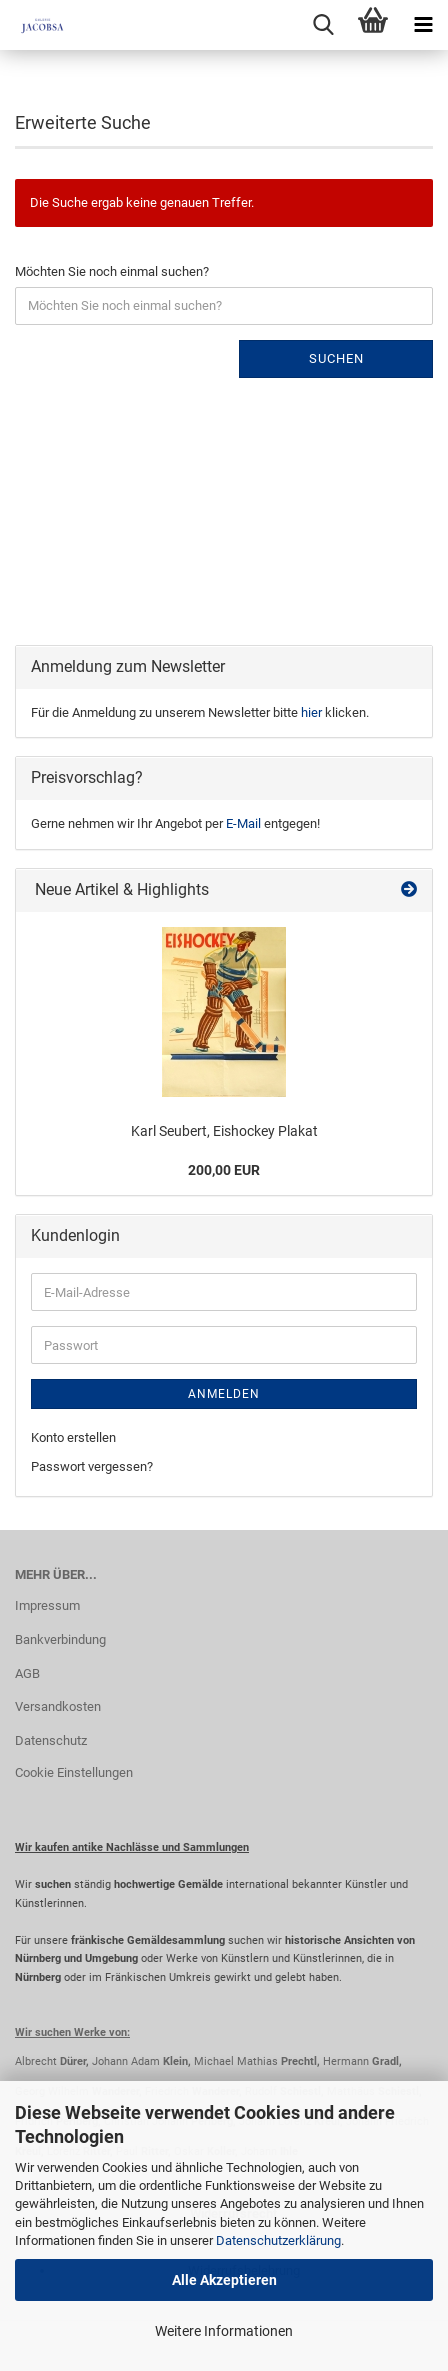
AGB (27, 1673)
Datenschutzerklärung (278, 2240)
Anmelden (224, 1394)
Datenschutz (51, 1740)
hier (311, 712)
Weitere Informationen (224, 2331)
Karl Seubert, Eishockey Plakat (224, 1131)
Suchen (336, 358)
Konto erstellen (73, 1437)
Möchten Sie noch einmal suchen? (112, 271)
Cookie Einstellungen (74, 1772)
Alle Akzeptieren (224, 2280)
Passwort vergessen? (92, 1466)
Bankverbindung (60, 1639)
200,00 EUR (224, 1170)
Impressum (47, 1605)
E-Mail (243, 823)
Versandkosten (58, 1706)
